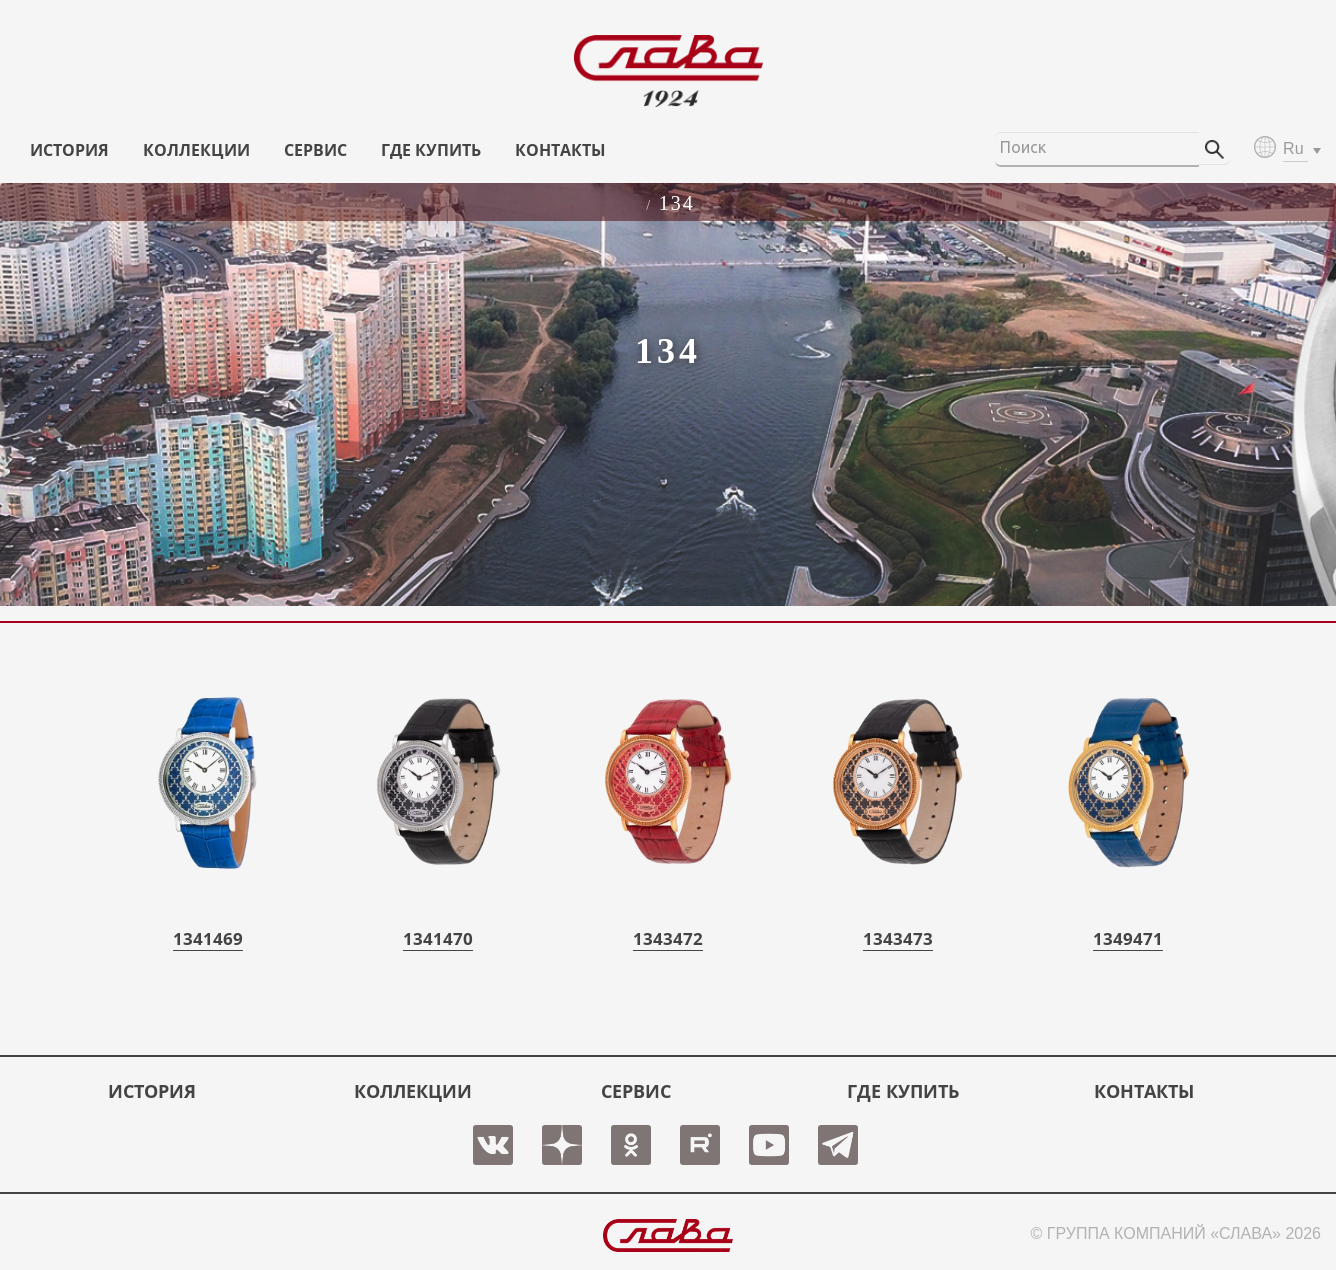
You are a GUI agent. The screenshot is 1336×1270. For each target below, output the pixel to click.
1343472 (668, 938)
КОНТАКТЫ (560, 150)
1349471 (1128, 938)
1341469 (208, 938)
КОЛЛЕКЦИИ (196, 150)
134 (677, 203)
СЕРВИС (315, 150)
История (69, 150)
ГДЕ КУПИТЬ (431, 150)
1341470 (438, 938)
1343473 (898, 938)
